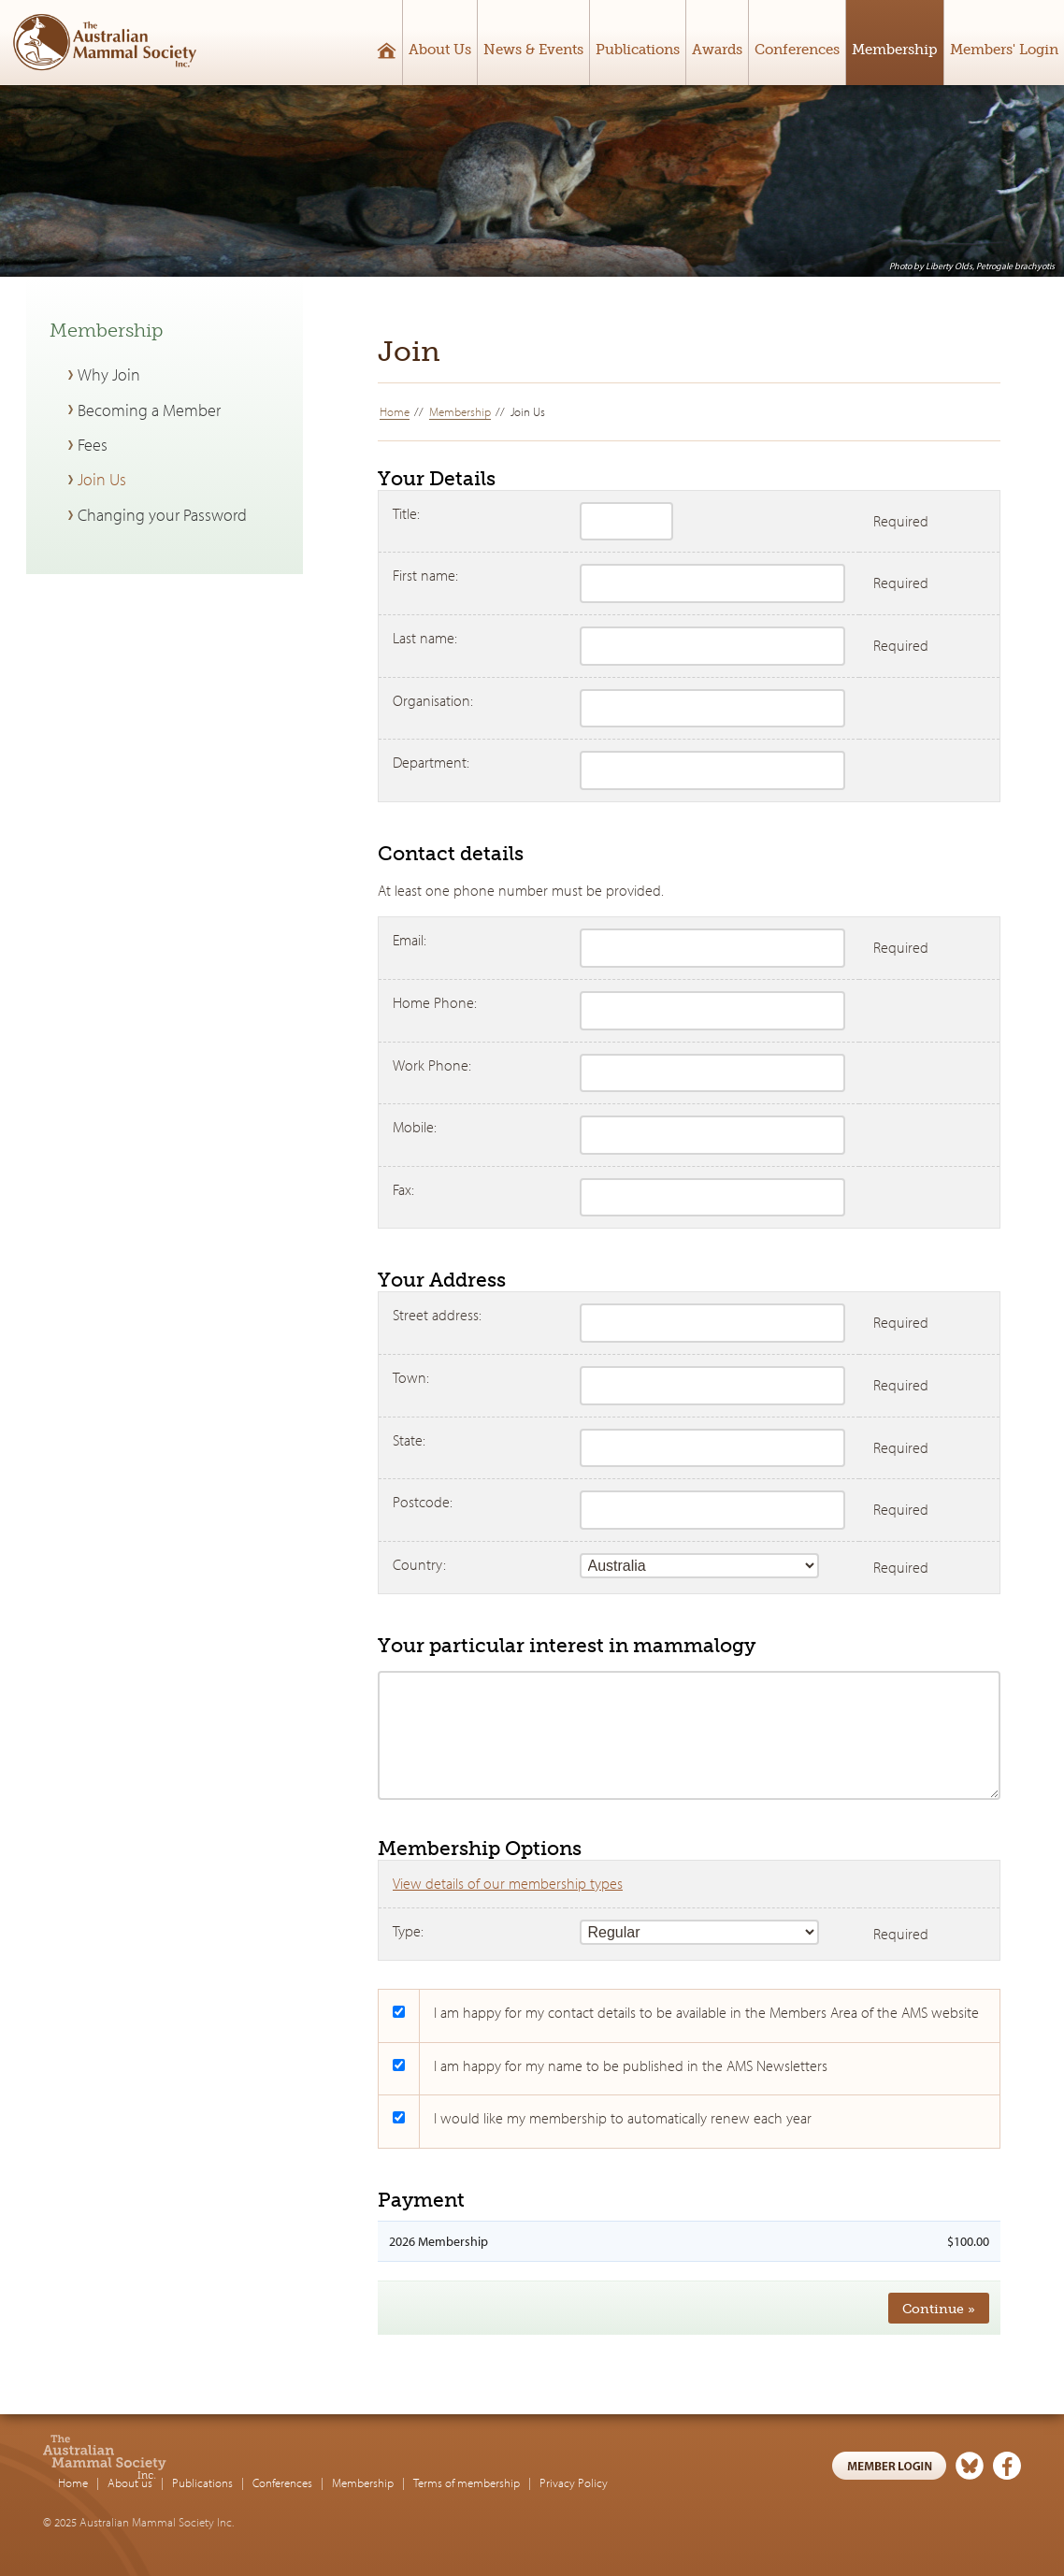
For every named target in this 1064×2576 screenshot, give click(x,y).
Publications (638, 49)
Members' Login (1004, 49)
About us (253, 2463)
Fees (93, 444)
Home (395, 411)
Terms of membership (590, 2463)
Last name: (425, 637)
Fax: (403, 1189)
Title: (406, 513)
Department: (431, 762)
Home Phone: (435, 1002)
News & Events (533, 49)
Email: (409, 939)
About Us (440, 49)
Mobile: (415, 1126)
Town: (411, 1377)
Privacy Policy (697, 2463)
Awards (717, 49)
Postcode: (423, 1501)
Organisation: (433, 700)
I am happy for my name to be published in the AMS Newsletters (630, 2065)
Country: (419, 1564)
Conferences (797, 49)
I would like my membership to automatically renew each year (623, 2117)
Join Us (102, 479)
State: (409, 1440)
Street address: (437, 1314)
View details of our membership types (508, 1883)
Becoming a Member (149, 410)
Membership (895, 49)
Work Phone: (432, 1065)
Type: (408, 1930)
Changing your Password (162, 514)
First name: (425, 575)
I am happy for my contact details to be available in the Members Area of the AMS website (706, 2012)
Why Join (109, 374)
